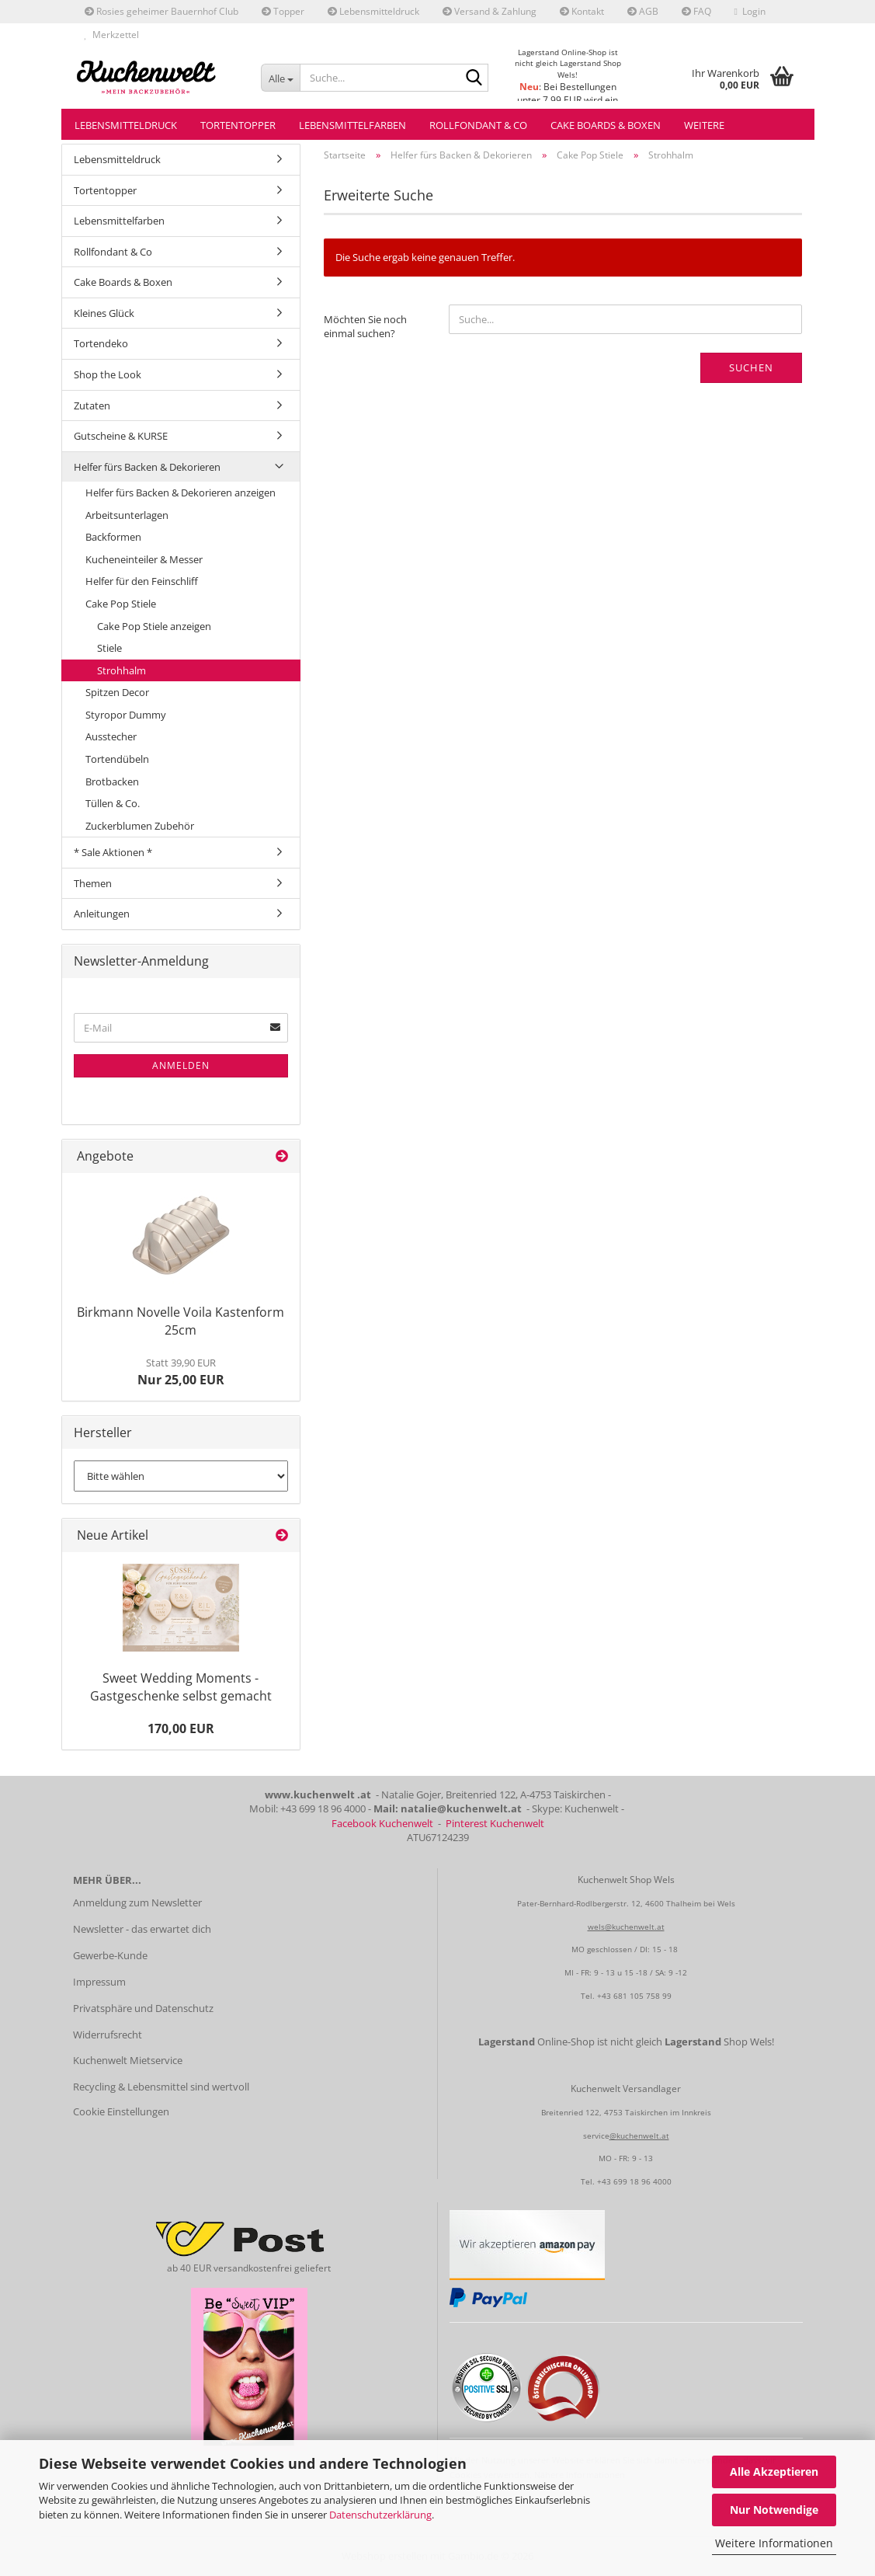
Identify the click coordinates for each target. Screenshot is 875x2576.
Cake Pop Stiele (120, 604)
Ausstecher (111, 736)
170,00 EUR (181, 1728)
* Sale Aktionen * (113, 852)
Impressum (99, 1982)
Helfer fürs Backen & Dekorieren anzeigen (180, 493)
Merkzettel (112, 34)
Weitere (704, 125)
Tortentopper (238, 125)
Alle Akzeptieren (774, 2471)
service (596, 2135)
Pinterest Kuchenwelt (495, 1823)
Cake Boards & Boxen (605, 125)
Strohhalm (121, 670)
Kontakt (582, 11)
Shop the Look (107, 374)
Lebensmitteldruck (373, 11)
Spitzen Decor (117, 692)
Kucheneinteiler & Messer (144, 559)
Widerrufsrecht (107, 2035)
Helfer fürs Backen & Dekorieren (147, 467)
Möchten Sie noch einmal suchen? (365, 326)
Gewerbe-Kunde (110, 1955)
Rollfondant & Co (478, 125)
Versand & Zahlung (489, 11)
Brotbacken (112, 781)
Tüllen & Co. (112, 803)
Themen (93, 883)
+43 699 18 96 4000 (634, 2181)
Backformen (113, 537)
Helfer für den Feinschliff (141, 581)
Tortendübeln (117, 759)
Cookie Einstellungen (121, 2111)
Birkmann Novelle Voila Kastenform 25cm (180, 1321)
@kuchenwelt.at (639, 2135)
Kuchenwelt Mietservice (127, 2060)
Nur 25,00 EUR (180, 1372)
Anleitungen (102, 914)
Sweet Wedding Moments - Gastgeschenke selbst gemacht (181, 1686)
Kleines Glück (104, 313)
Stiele (109, 648)
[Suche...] (280, 78)
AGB (642, 11)
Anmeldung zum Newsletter (137, 1902)
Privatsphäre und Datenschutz (143, 2008)
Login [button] (750, 11)
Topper (283, 11)
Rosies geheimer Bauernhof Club (161, 11)
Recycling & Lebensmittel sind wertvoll (161, 2087)
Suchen (751, 367)
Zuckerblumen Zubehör (139, 826)
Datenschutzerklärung (380, 2515)
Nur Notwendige (774, 2509)
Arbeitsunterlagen (126, 515)
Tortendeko (101, 343)
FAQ (696, 11)
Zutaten (92, 406)
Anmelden (181, 1065)
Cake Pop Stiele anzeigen (154, 626)
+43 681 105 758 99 (634, 1995)
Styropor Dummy (125, 715)
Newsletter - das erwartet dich (142, 1929)
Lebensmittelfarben (352, 125)
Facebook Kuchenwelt (382, 1823)
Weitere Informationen (774, 2543)
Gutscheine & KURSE (121, 436)
